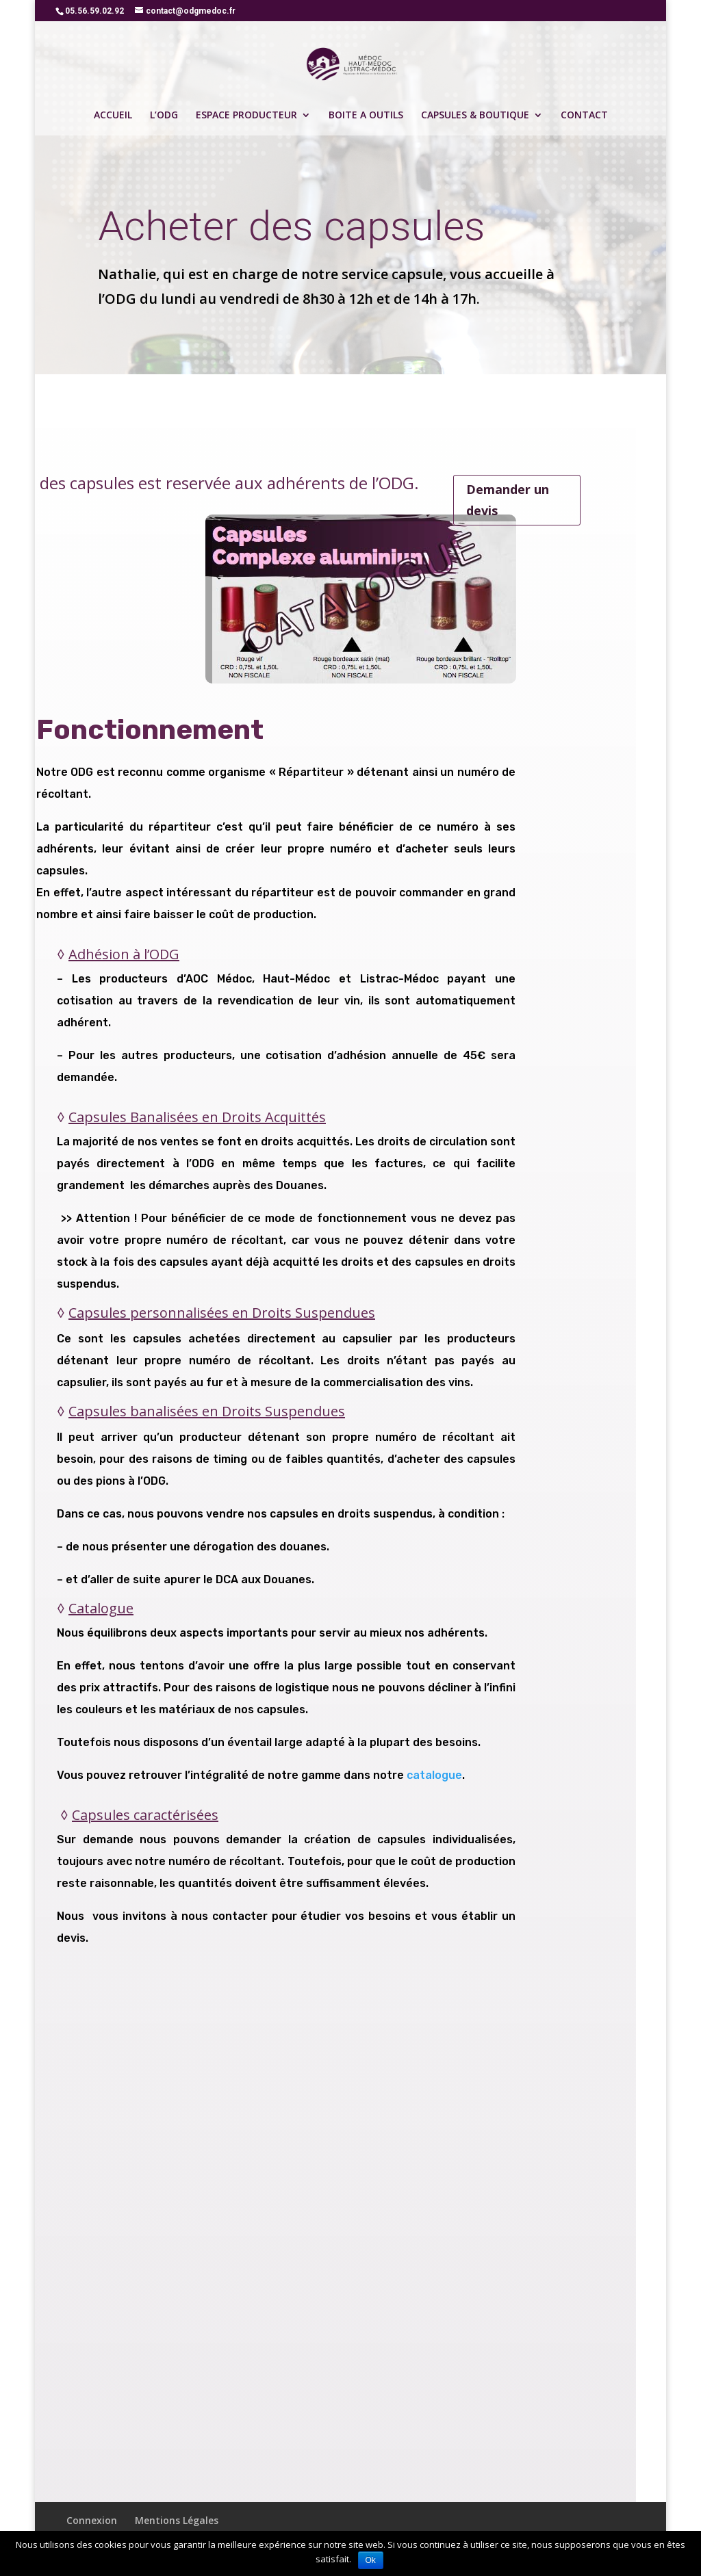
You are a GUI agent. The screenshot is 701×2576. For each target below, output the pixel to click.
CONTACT (584, 115)
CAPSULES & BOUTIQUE (475, 115)
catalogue (434, 1775)
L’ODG (164, 115)
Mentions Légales (176, 2520)
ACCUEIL (113, 115)
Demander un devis (507, 500)
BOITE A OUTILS (366, 115)
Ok (371, 2560)
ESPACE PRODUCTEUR (246, 115)
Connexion (91, 2520)
